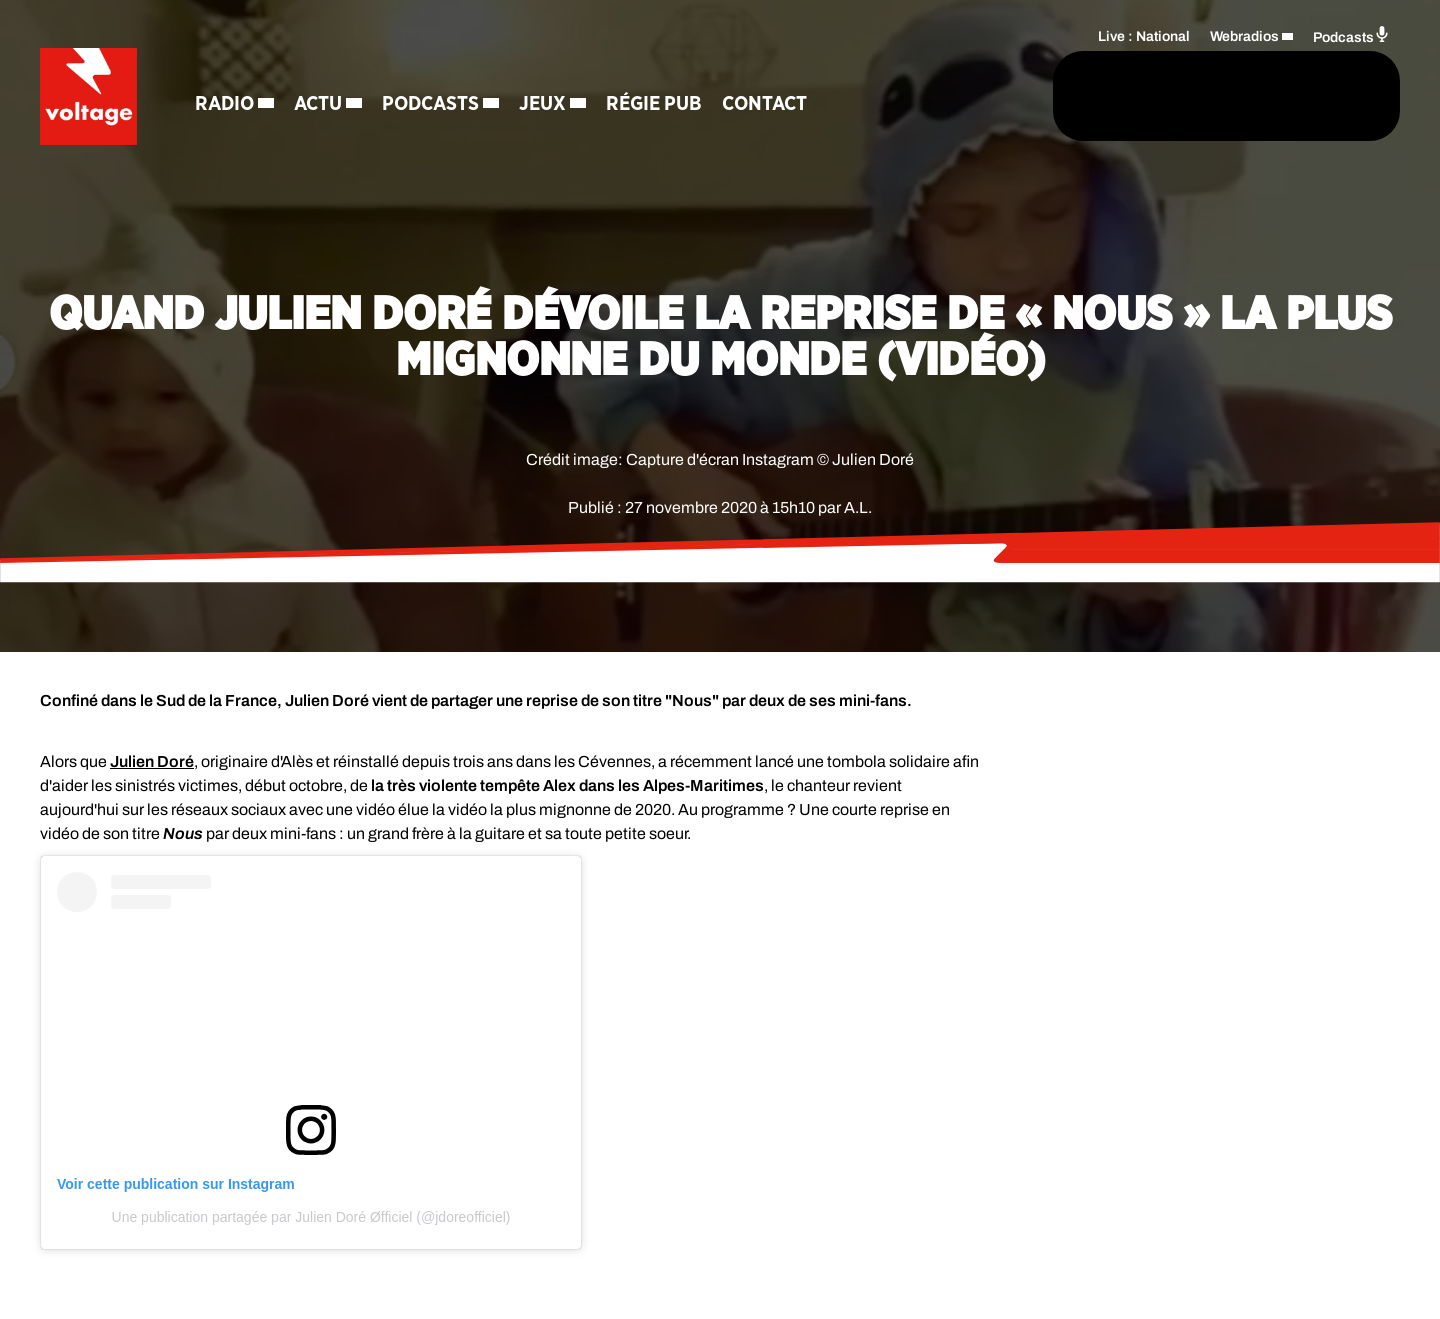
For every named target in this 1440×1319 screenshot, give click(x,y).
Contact (767, 105)
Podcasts (433, 105)
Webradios (1244, 35)
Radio (227, 105)
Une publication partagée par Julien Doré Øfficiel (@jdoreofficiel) (311, 1217)
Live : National (1144, 35)
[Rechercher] (968, 97)
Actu (321, 105)
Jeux (545, 105)
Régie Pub (657, 105)
